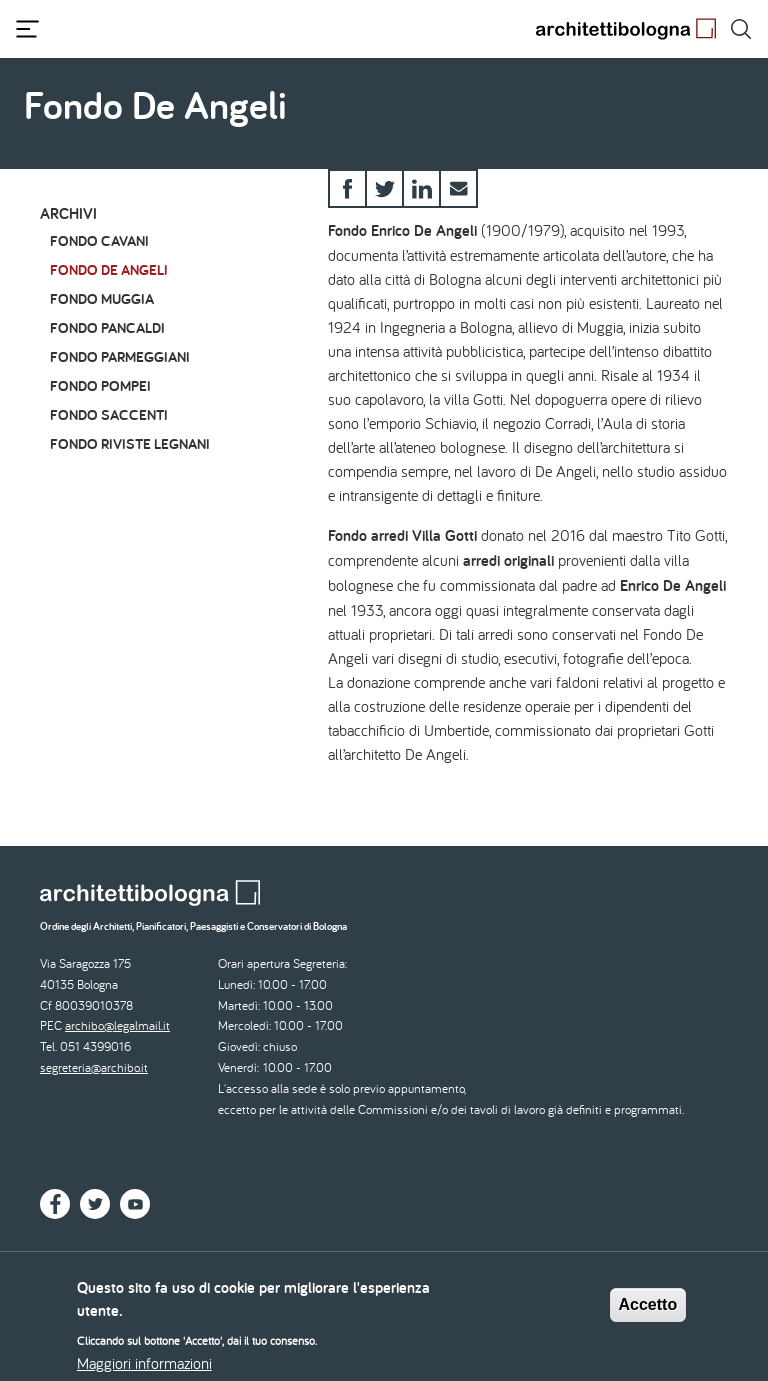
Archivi (68, 213)
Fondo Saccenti (109, 414)
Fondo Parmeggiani (120, 356)
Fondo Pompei (100, 385)
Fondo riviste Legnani (130, 443)
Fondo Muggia (102, 298)
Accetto (648, 1309)
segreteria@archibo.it (94, 1067)
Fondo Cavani (99, 240)
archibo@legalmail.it (117, 1025)
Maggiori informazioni (144, 1368)
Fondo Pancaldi (107, 327)
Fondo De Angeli (109, 269)
